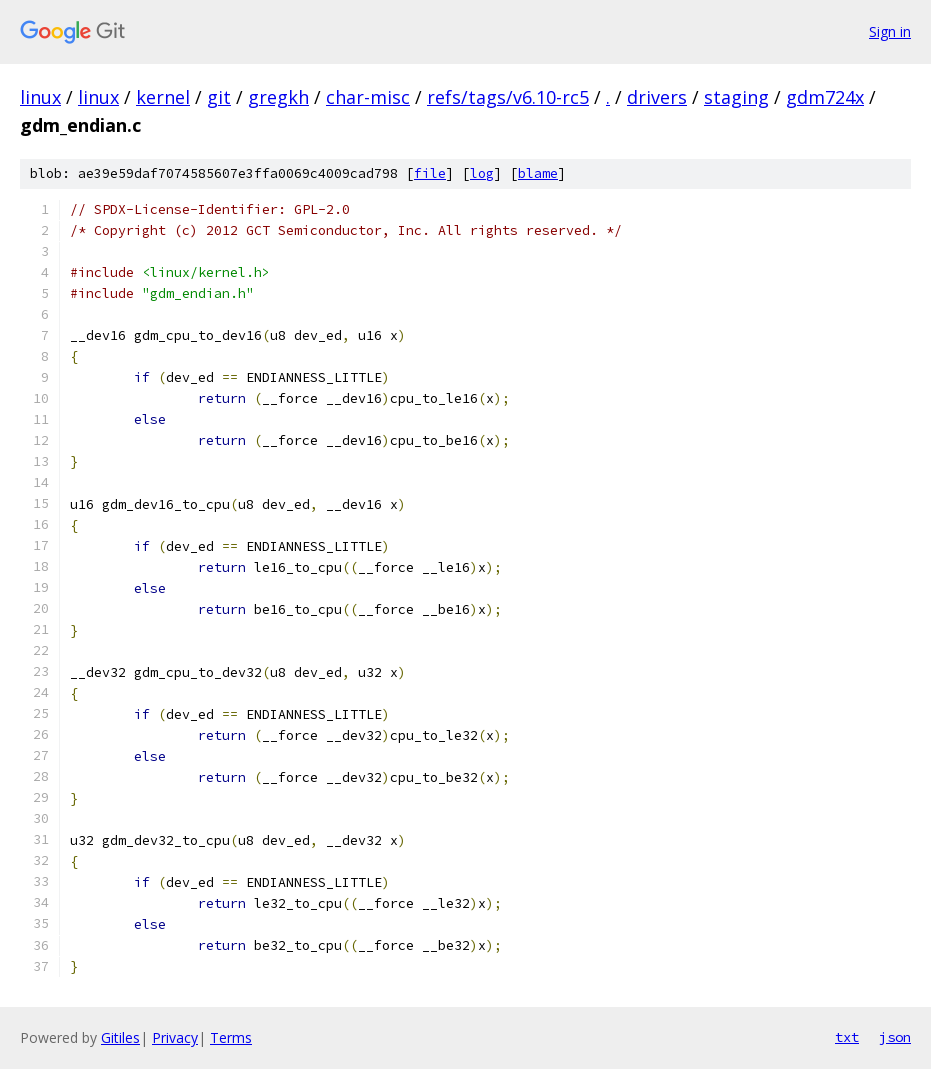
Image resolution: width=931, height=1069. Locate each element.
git (219, 97)
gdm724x (825, 97)
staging (736, 97)
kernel (163, 97)
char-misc (368, 97)
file (430, 173)
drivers (657, 97)
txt (847, 1037)
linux (40, 97)
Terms (231, 1037)
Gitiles (120, 1037)
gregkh (278, 97)
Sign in (890, 31)
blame (538, 173)
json (895, 1037)
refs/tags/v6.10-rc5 (508, 97)
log (482, 173)
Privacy (175, 1037)
